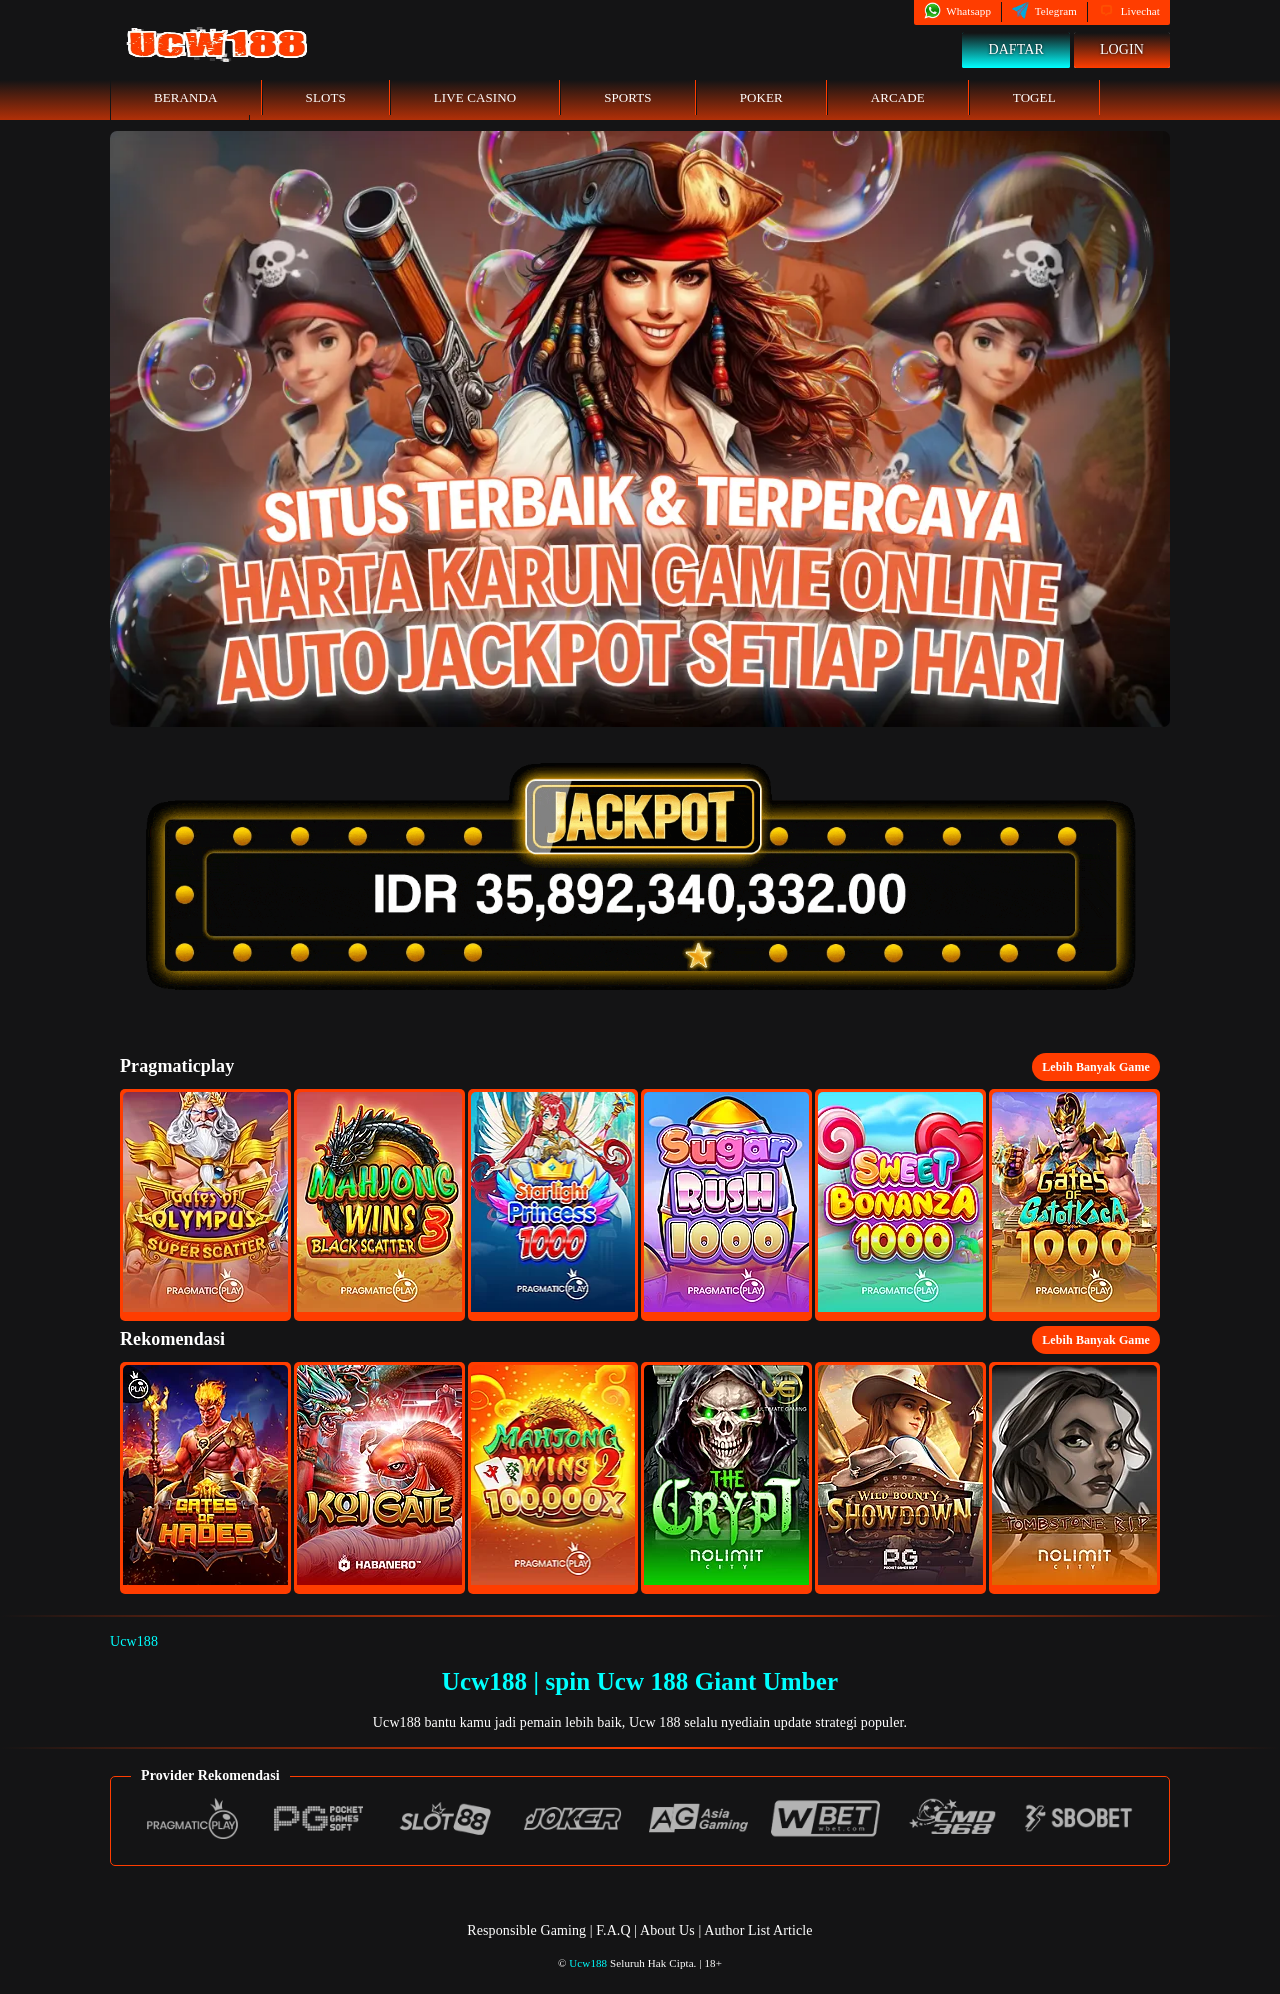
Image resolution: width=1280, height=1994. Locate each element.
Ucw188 (134, 1641)
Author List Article (758, 1930)
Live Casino (475, 97)
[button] (205, 1205)
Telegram (1044, 11)
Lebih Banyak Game (1096, 1067)
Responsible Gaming (526, 1930)
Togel (1034, 97)
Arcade (898, 97)
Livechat (1129, 11)
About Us (669, 1930)
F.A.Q (613, 1930)
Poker (761, 97)
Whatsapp (957, 11)
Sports (628, 97)
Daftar (1016, 49)
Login (1122, 49)
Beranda (186, 97)
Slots (326, 97)
